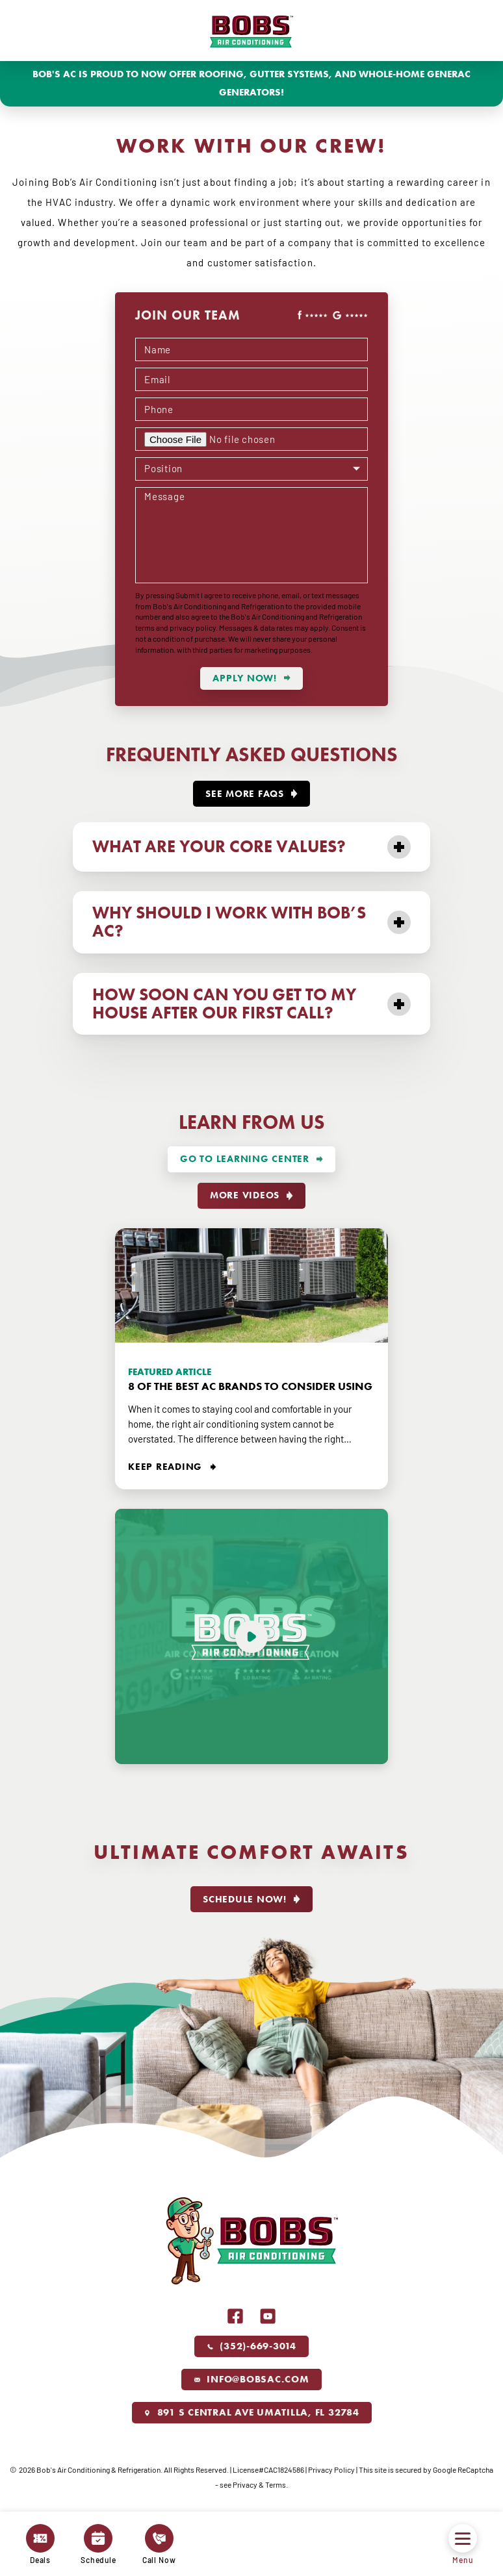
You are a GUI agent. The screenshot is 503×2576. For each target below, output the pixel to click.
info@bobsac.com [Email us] (251, 2379)
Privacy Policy (331, 2469)
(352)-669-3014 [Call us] (251, 2346)
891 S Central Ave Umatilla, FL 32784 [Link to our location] (251, 2412)
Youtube (268, 2316)
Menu (462, 2544)
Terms (275, 2484)
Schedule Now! (245, 1899)
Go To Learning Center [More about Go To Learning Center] (244, 1158)
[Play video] (251, 1636)
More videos (244, 1195)
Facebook (235, 2316)
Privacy (245, 2484)
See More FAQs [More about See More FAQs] (244, 793)
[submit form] (251, 678)
